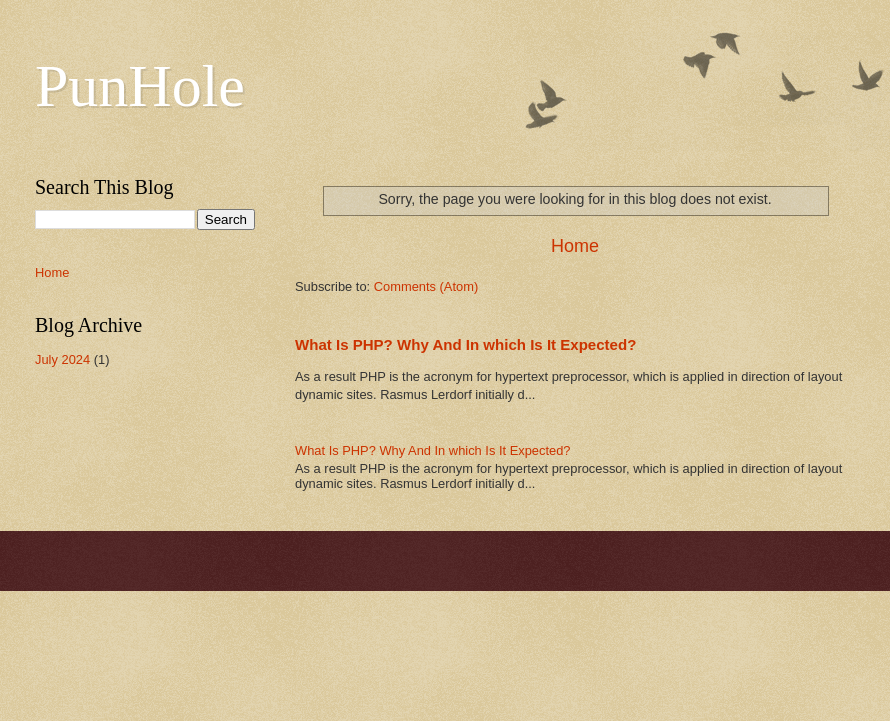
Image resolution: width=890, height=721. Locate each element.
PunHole (140, 86)
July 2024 (62, 359)
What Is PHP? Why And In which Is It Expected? (465, 344)
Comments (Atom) (426, 286)
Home (575, 246)
